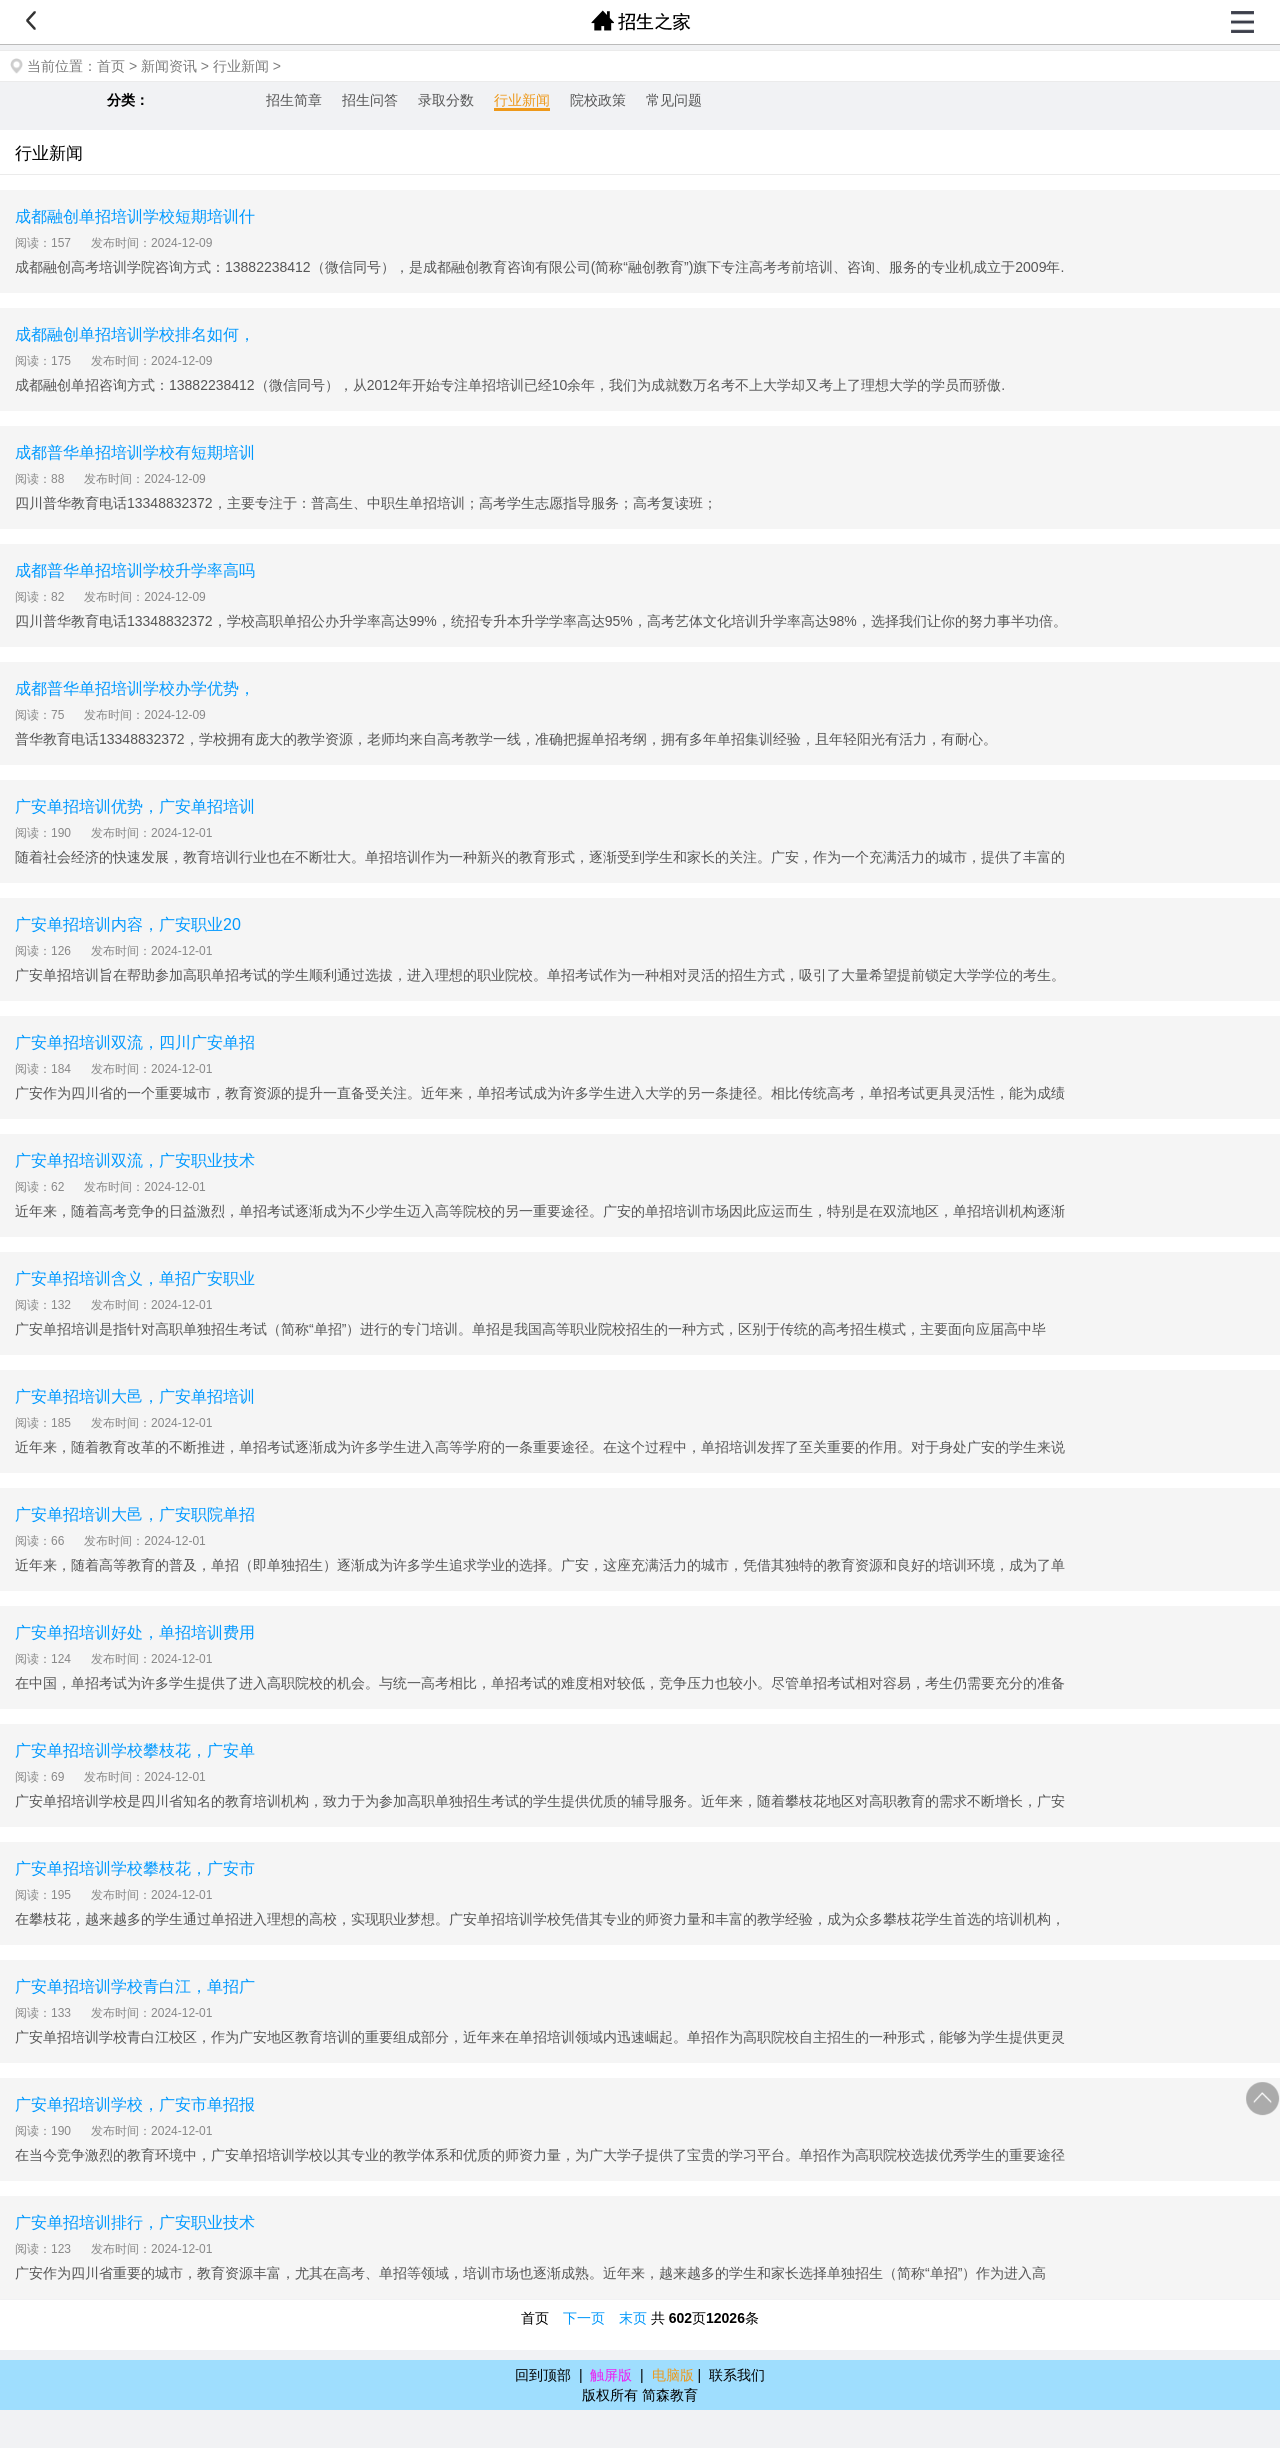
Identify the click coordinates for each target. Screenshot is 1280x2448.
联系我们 (737, 2375)
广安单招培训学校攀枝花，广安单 (135, 1750)
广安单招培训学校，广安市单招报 (135, 2104)
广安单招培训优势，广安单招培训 (135, 806)
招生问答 (370, 100)
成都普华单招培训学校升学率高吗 (135, 570)
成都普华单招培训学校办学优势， (135, 688)
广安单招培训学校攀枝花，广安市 (135, 1868)
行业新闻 (241, 66)
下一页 (584, 2318)
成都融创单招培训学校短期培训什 (135, 216)
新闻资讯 (169, 66)
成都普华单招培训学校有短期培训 (135, 452)
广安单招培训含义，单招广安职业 (135, 1278)
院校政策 (598, 100)
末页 (633, 2318)
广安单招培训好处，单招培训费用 (135, 1632)
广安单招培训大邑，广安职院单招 (135, 1514)
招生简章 (294, 100)
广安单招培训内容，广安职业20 (128, 924)
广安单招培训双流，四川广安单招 (135, 1042)
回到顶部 (543, 2375)
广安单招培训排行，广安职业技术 (135, 2222)
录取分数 (446, 100)
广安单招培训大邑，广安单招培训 (135, 1396)
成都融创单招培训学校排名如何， (135, 334)
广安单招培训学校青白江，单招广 (135, 1986)
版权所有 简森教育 (640, 2395)
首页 (111, 66)
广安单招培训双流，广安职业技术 (135, 1160)
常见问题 (674, 100)
